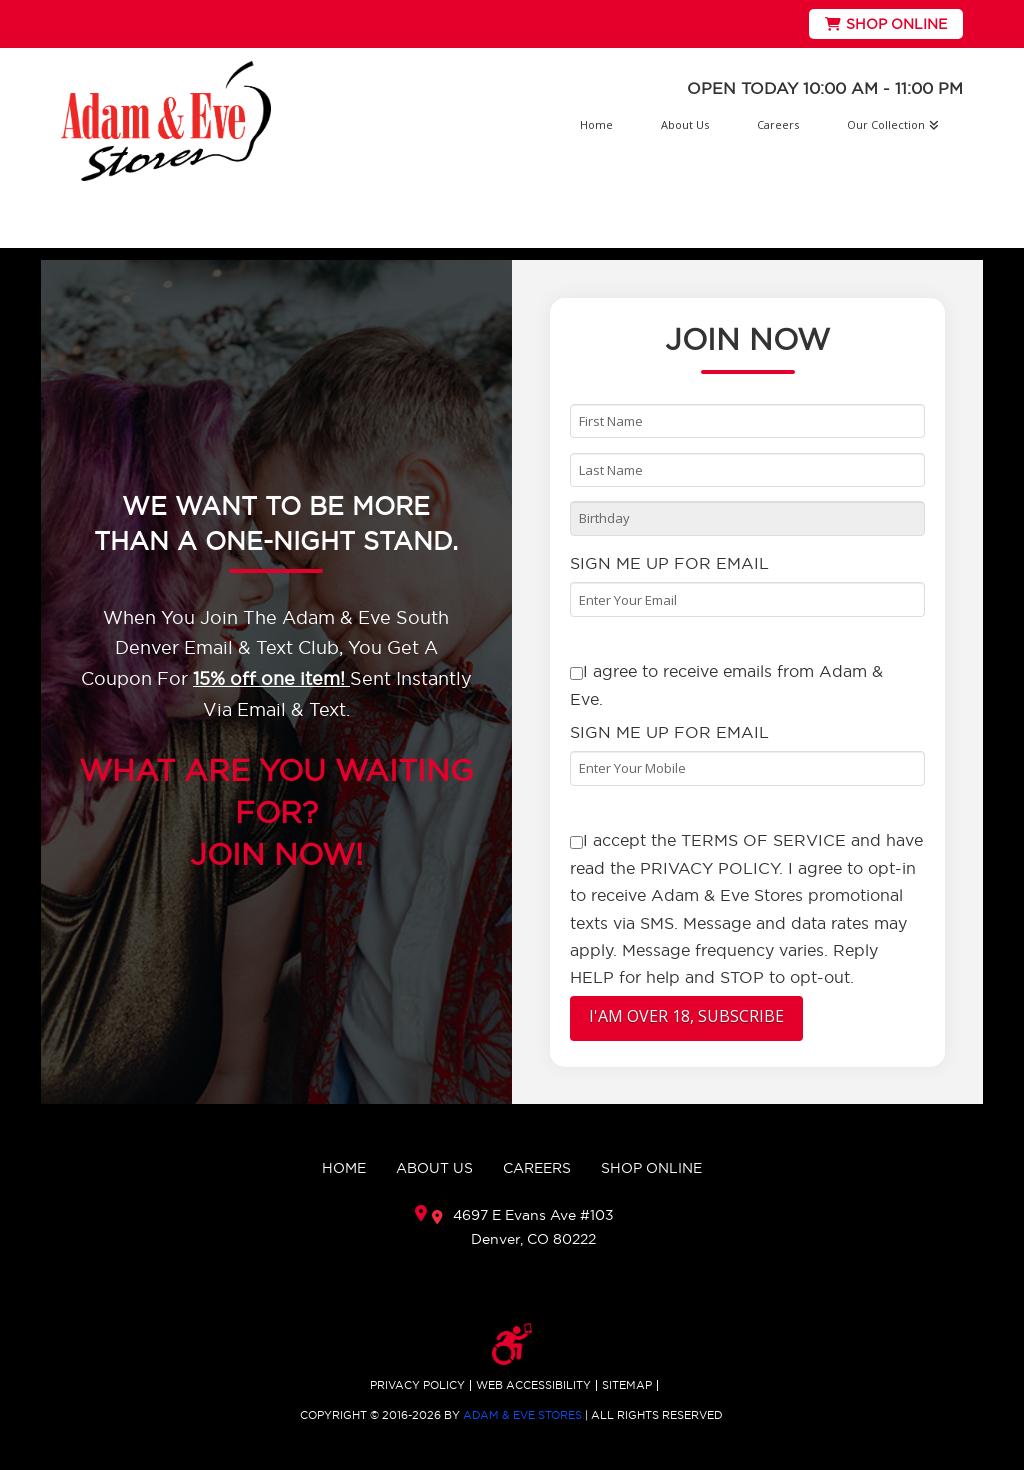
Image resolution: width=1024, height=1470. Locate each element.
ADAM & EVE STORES (522, 1415)
